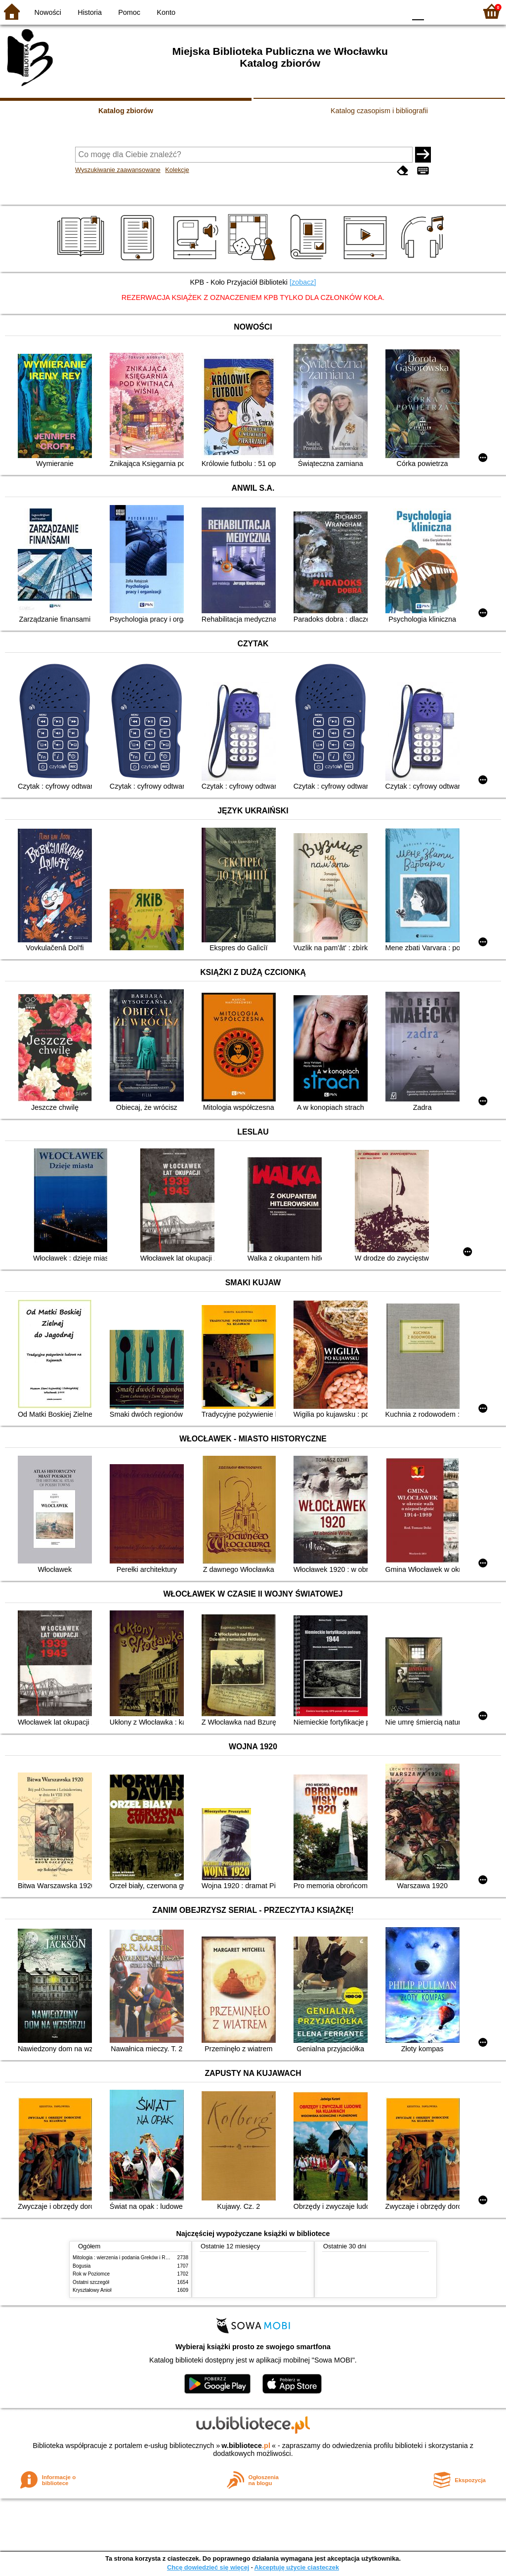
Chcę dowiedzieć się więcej (208, 2567)
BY (395, 11)
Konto (166, 12)
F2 (458, 11)
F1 (435, 11)
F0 (417, 11)
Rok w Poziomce (91, 2274)
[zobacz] (303, 282)
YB (375, 11)
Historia (90, 12)
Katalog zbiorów (125, 111)
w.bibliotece (245, 2445)
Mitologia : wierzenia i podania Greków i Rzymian (127, 2257)
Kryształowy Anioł (92, 2290)
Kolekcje (177, 169)
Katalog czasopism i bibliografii (379, 111)
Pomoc (129, 12)
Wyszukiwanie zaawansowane (118, 169)
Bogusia (81, 2266)
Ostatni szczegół (91, 2282)
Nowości (48, 12)
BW (355, 11)
